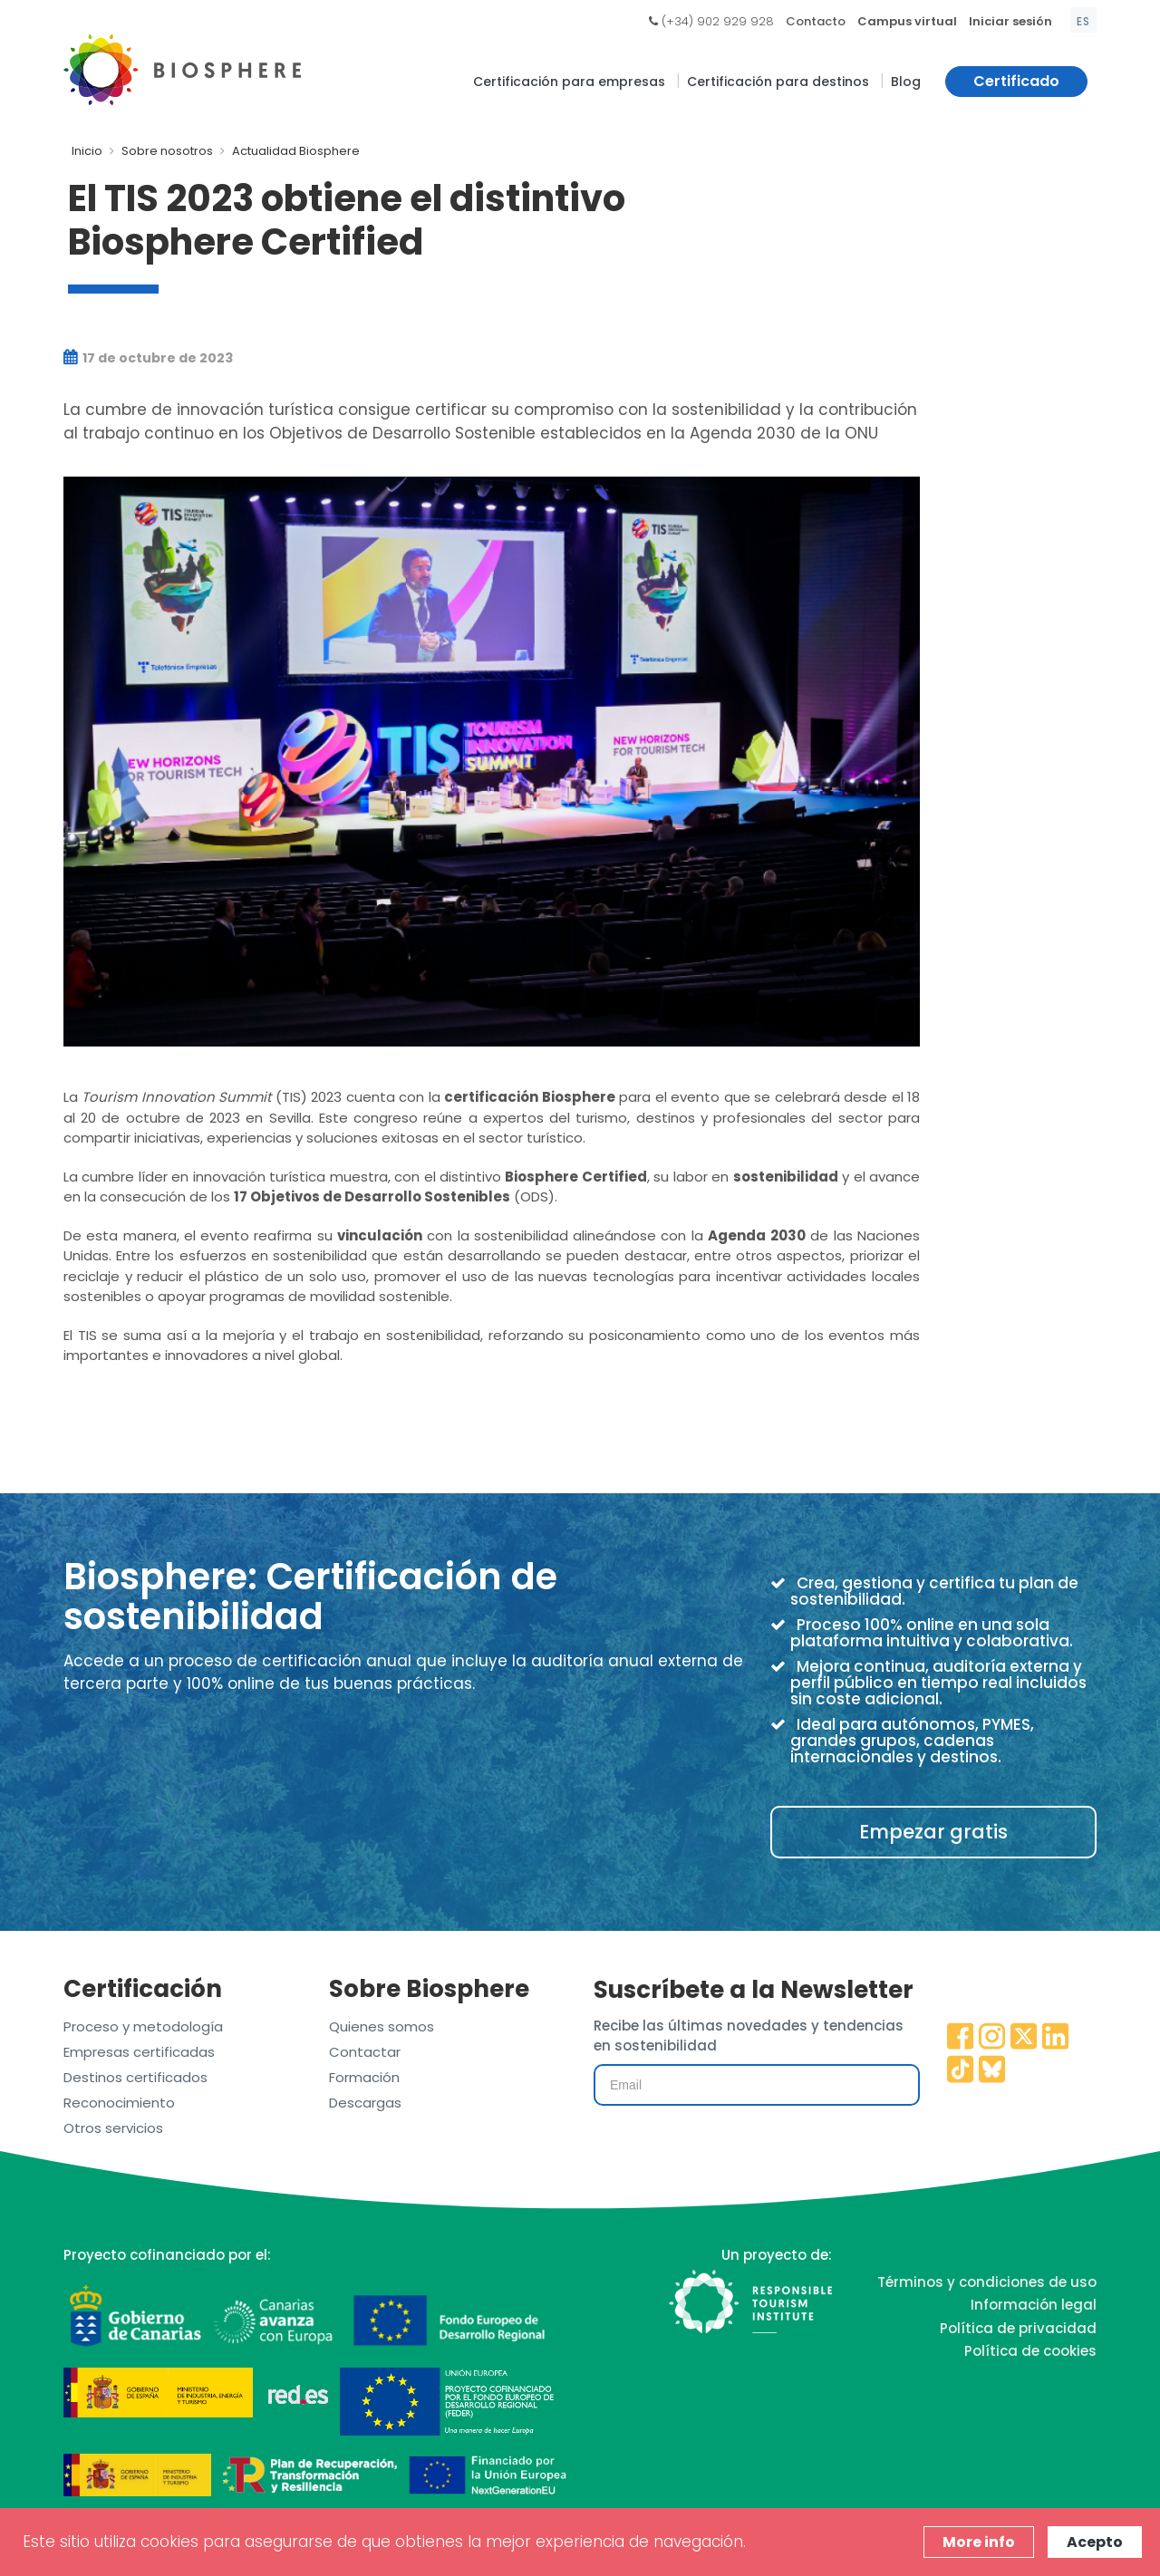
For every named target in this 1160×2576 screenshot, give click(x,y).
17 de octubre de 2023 (148, 358)
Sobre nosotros (167, 150)
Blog (906, 81)
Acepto (1095, 2542)
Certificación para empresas (569, 81)
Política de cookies (1030, 2350)
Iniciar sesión (1010, 21)
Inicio (87, 150)
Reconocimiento (119, 2102)
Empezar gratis (933, 1832)
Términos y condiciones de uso (987, 2281)
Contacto (816, 21)
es (1083, 21)
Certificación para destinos (778, 81)
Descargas (365, 2102)
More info (978, 2542)
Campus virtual (907, 21)
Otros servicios (113, 2127)
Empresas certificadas (139, 2051)
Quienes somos (381, 2026)
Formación (364, 2077)
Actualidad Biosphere (296, 150)
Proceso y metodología (143, 2026)
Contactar (365, 2051)
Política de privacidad (1018, 2328)
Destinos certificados (135, 2077)
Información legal (1034, 2304)
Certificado (1016, 81)
